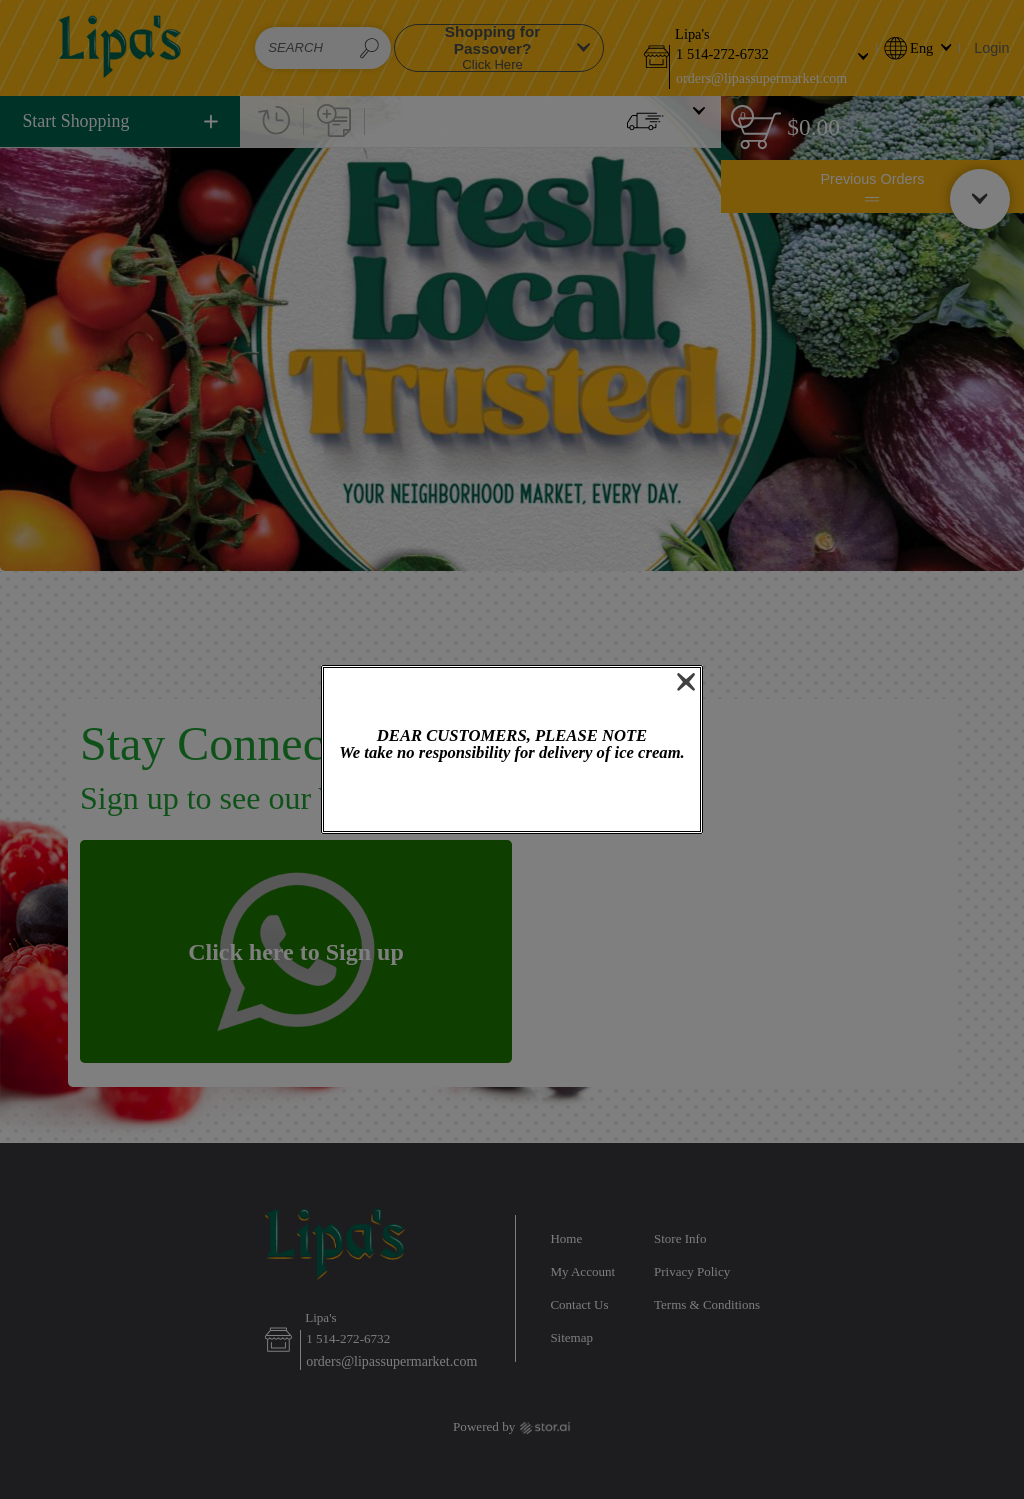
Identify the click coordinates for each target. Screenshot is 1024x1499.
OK (512, 798)
